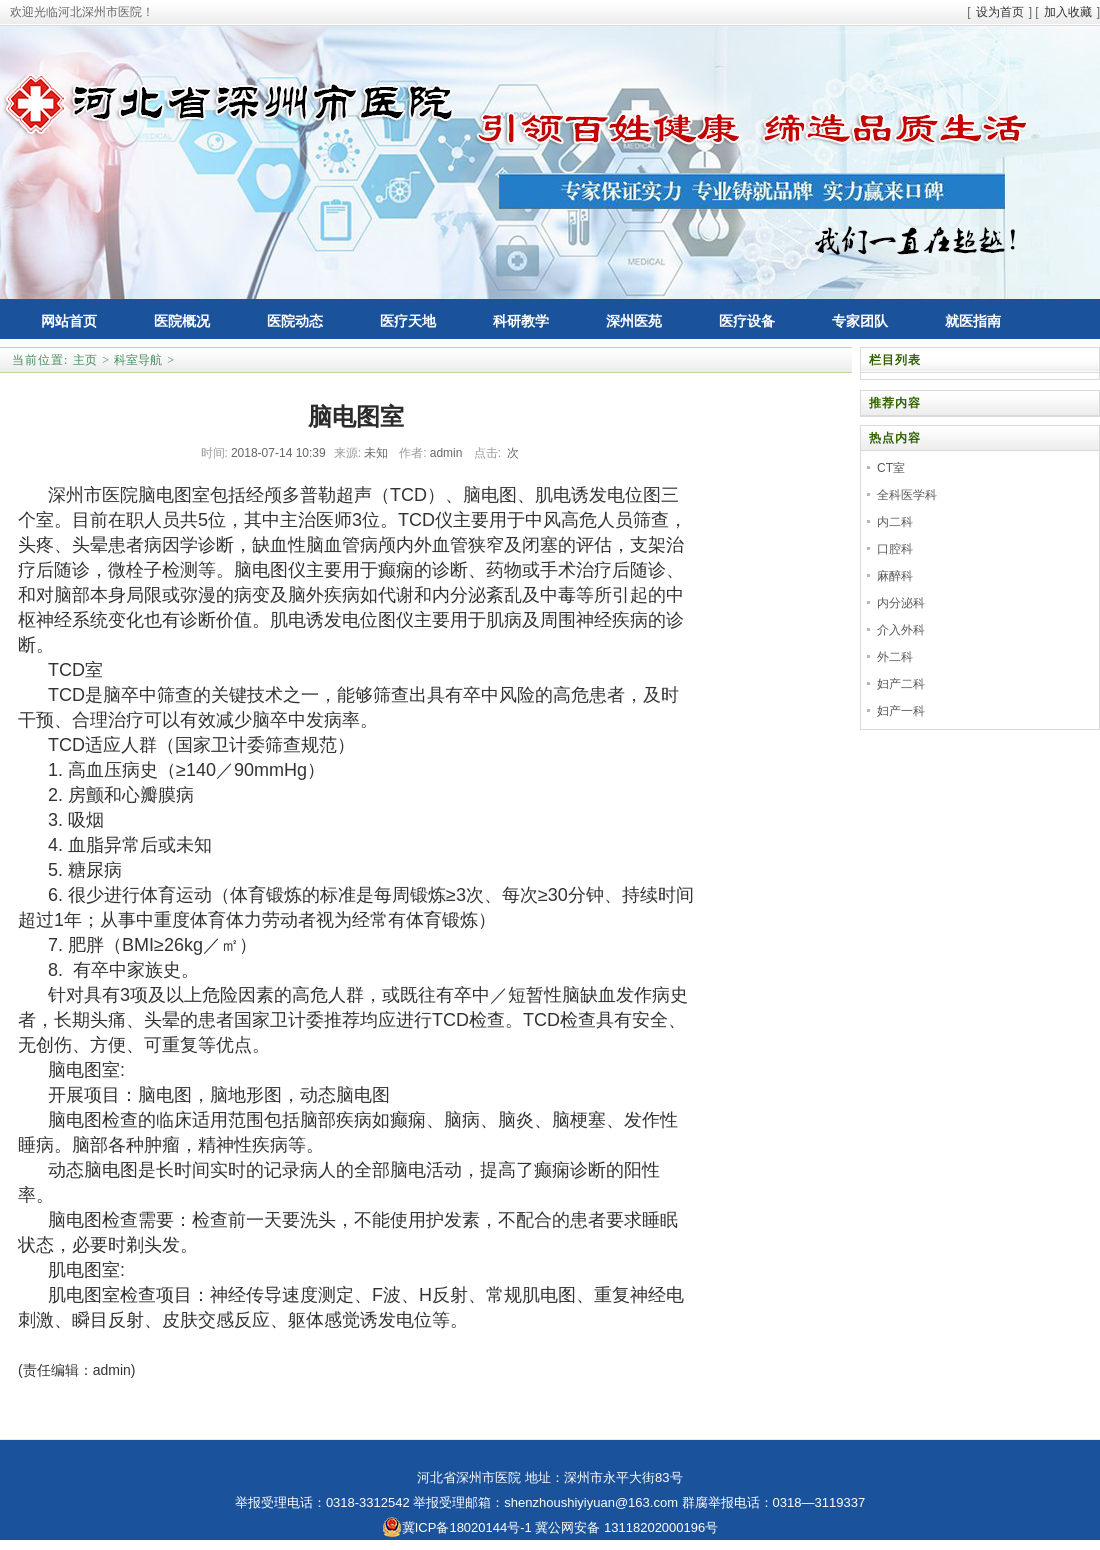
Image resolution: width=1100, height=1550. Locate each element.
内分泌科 (901, 603)
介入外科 (901, 630)
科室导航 (138, 360)
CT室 (891, 468)
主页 (85, 360)
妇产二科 (901, 684)
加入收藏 (1068, 12)
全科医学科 (907, 495)
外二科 (895, 657)
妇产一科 (901, 711)
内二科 (895, 522)
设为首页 (1000, 12)
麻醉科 (895, 576)
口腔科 (895, 549)
